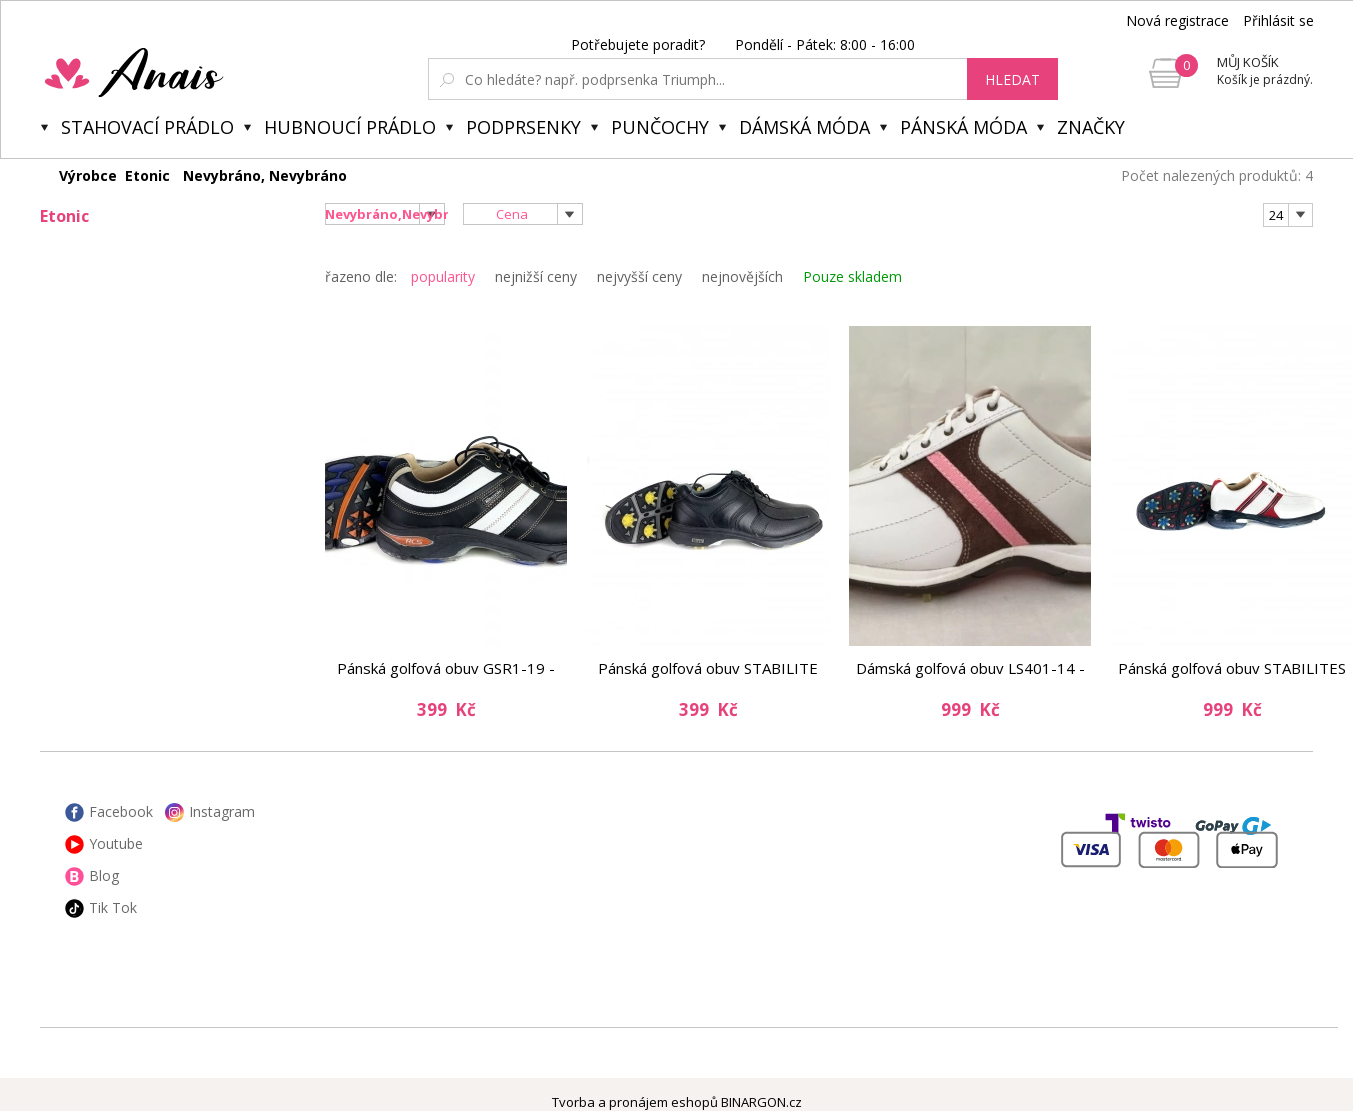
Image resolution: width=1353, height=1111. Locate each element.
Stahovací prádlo (147, 127)
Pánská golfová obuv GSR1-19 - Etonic (446, 668)
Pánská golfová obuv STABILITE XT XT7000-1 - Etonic (708, 668)
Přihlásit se (1278, 20)
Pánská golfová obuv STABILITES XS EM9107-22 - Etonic (1232, 668)
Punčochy (660, 127)
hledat (1012, 79)
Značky (1091, 127)
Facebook (121, 811)
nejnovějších (742, 276)
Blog (104, 875)
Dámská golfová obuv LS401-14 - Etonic (970, 668)
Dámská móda (804, 127)
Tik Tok (113, 907)
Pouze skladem (852, 276)
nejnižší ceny (536, 276)
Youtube (116, 843)
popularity (443, 276)
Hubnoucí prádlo (350, 127)
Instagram (222, 811)
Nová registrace (1177, 20)
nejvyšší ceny (639, 276)
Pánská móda (963, 127)
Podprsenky (523, 127)
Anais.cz (181, 72)
